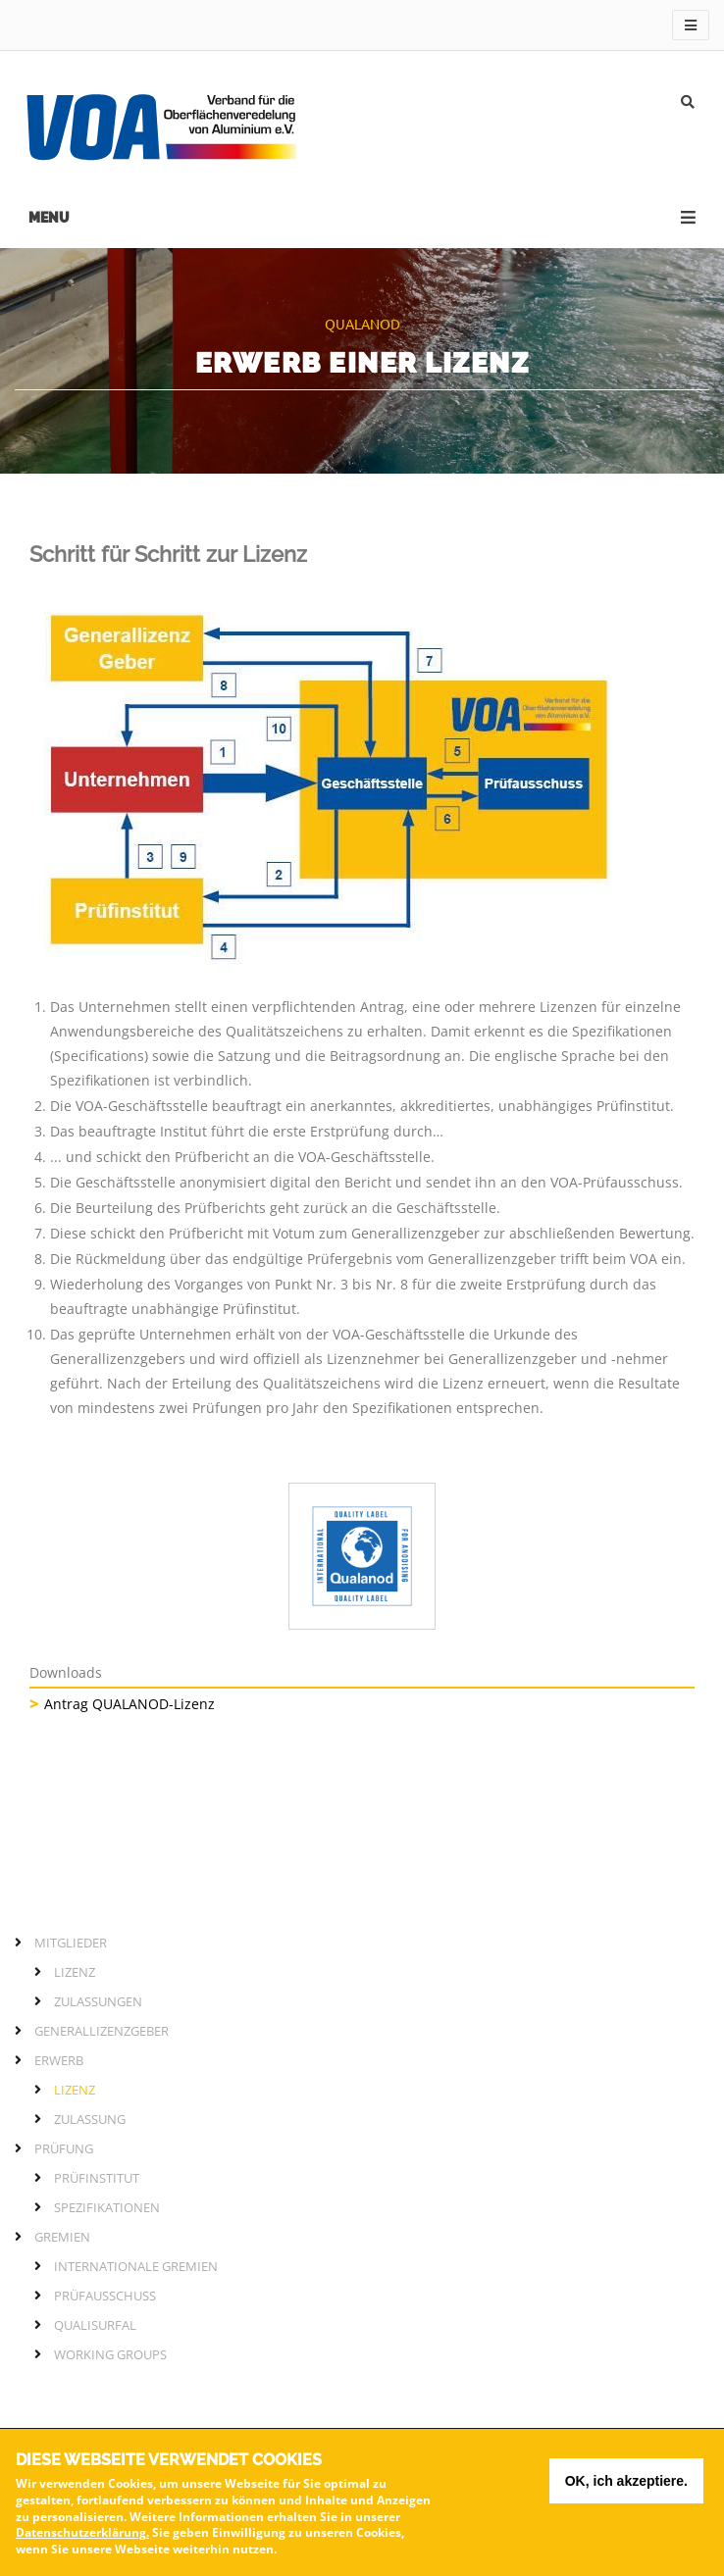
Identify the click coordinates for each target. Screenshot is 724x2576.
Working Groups (110, 2354)
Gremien (62, 2237)
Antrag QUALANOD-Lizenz (129, 1703)
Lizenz (74, 1972)
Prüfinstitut (96, 2178)
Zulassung (90, 2119)
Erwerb (58, 2060)
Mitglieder (70, 1942)
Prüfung (63, 2148)
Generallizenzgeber (101, 2031)
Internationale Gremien (136, 2266)
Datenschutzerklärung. (82, 2539)
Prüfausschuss (105, 2295)
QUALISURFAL (95, 2325)
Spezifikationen (107, 2207)
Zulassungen (98, 2001)
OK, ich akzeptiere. (626, 2487)
